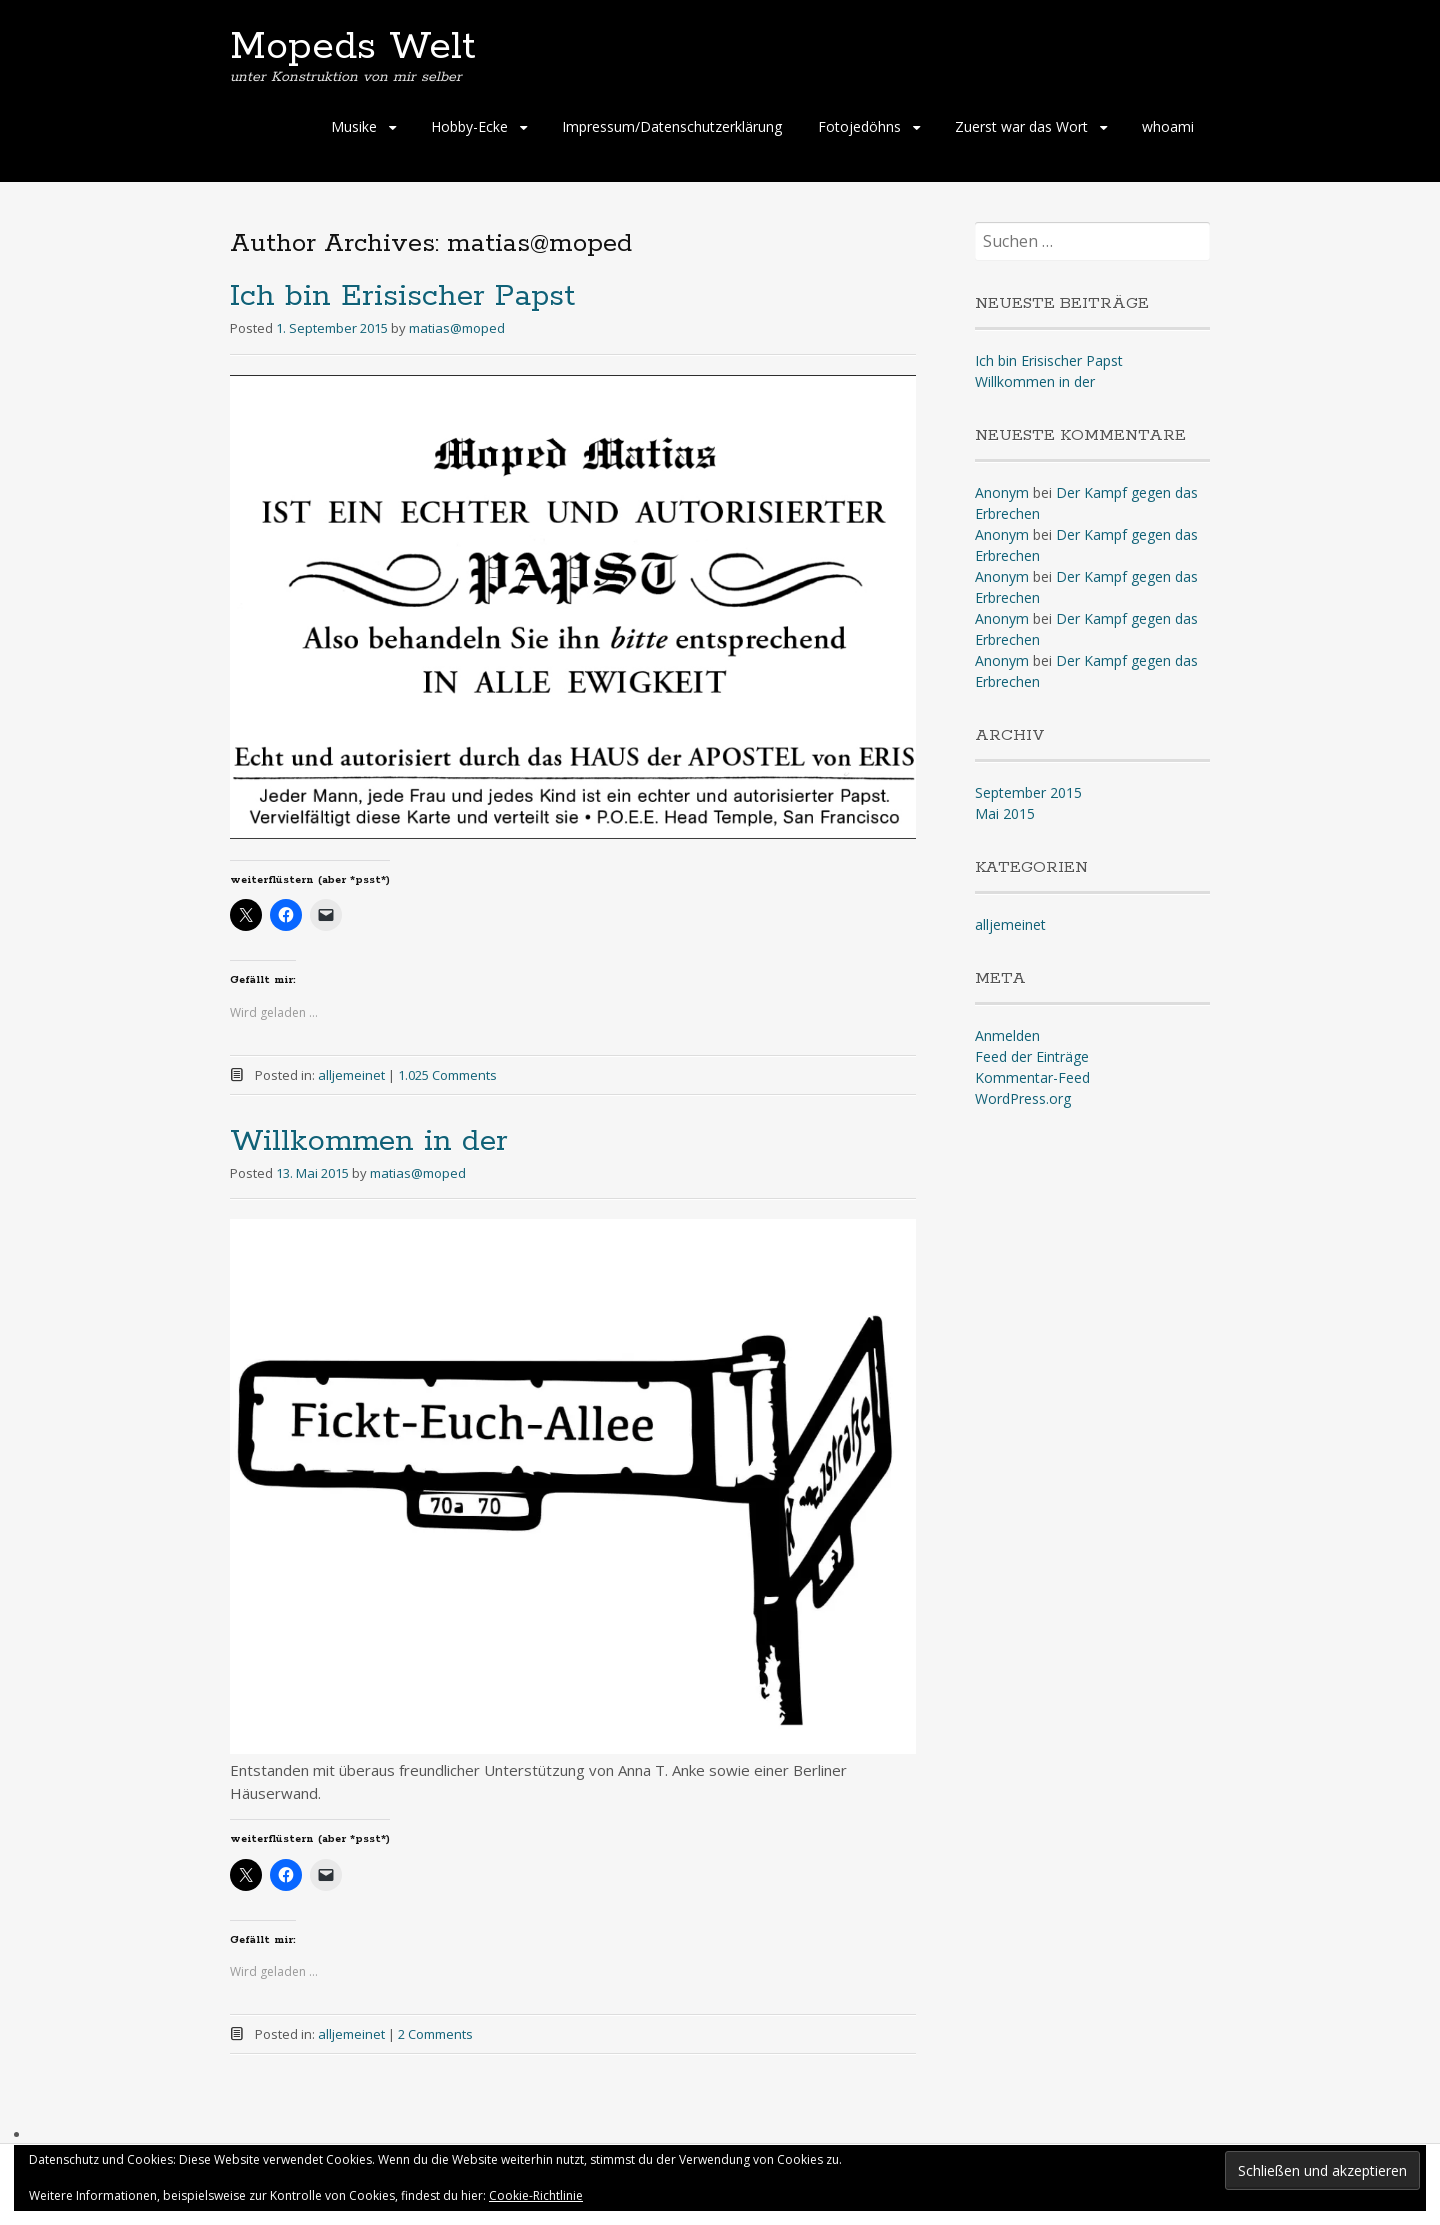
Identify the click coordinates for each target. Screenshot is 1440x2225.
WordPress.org (1023, 1098)
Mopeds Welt (353, 47)
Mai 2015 (1005, 813)
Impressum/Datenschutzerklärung (672, 126)
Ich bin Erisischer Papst (402, 296)
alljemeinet (351, 1075)
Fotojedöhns (859, 126)
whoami (1168, 126)
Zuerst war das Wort (1021, 126)
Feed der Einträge (1032, 1056)
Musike (354, 126)
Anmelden (1007, 1035)
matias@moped (457, 328)
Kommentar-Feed (1032, 1077)
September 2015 (1028, 792)
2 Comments (435, 2034)
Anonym (1002, 492)
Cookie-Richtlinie (536, 2195)
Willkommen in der (369, 1141)
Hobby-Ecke (469, 126)
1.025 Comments (447, 1075)
